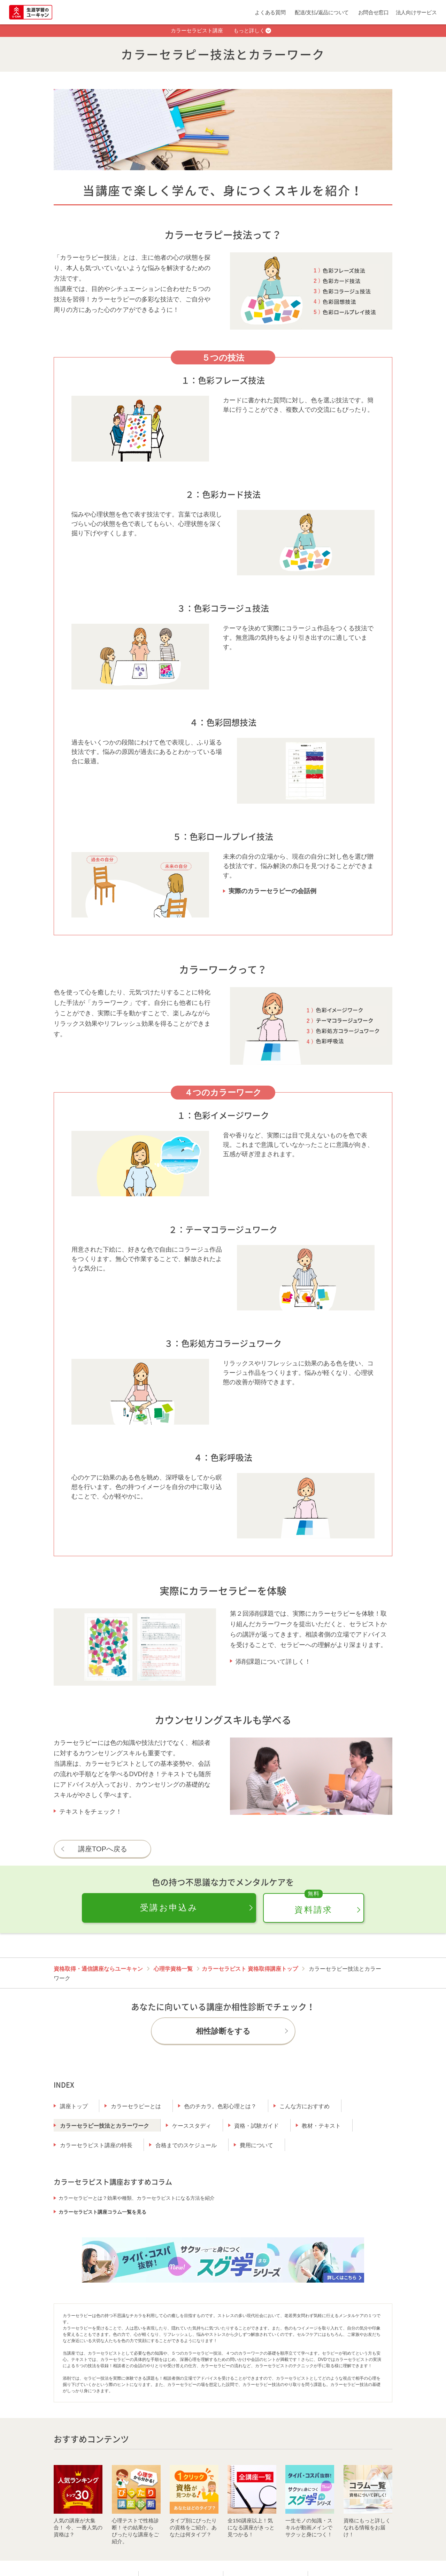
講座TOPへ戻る (102, 1849)
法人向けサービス (416, 12)
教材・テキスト (321, 2126)
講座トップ (74, 2106)
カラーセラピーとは (136, 2106)
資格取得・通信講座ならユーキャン (98, 1969)
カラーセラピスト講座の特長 (96, 2145)
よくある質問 (270, 12)
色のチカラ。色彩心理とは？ (220, 2106)
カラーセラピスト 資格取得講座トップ (250, 1969)
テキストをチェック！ (90, 1811)
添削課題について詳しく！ (273, 1661)
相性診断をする (223, 2031)
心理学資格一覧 (173, 1969)
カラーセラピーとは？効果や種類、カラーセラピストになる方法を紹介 (137, 2198)
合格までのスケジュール (186, 2145)
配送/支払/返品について (322, 12)
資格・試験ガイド (256, 2126)
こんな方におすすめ (304, 2106)
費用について (256, 2145)
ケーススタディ (191, 2126)
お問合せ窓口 (373, 12)
